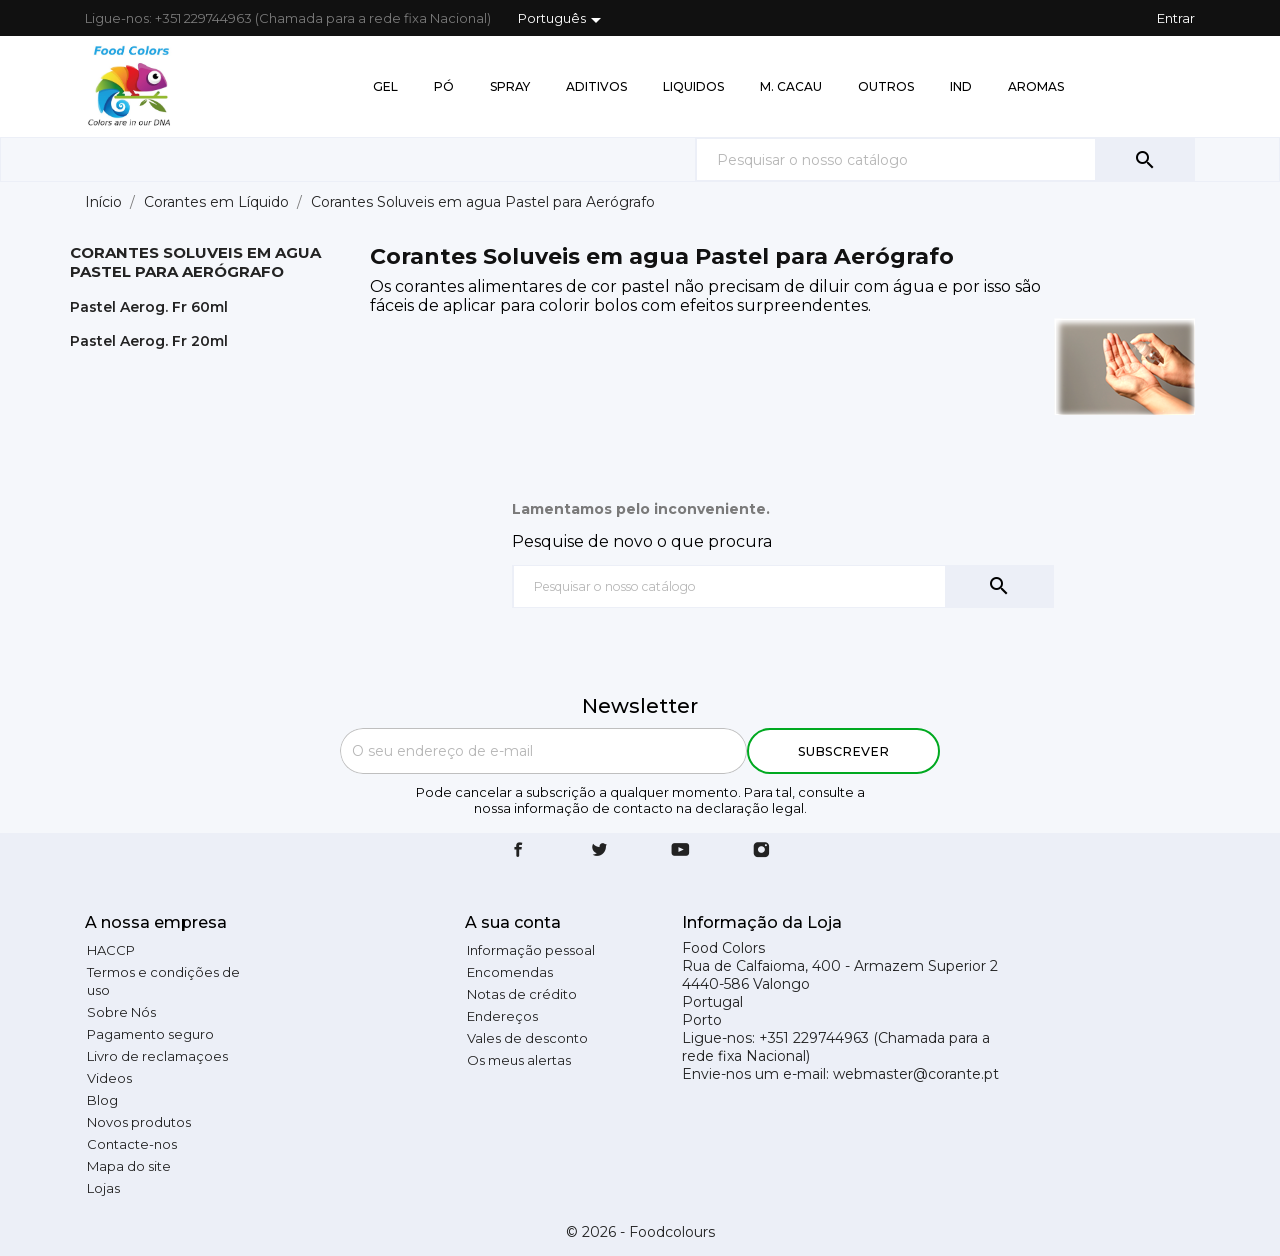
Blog (102, 1100)
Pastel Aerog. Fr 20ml (149, 341)
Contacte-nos (132, 1144)
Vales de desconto (527, 1038)
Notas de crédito (522, 994)
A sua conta (513, 922)
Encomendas (510, 972)
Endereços (502, 1016)
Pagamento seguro (150, 1034)
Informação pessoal (531, 950)
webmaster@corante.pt (916, 1074)
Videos (109, 1078)
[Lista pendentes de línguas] (563, 20)
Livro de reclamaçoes (157, 1056)
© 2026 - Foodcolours (640, 1232)
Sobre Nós (121, 1012)
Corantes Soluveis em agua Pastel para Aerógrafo (195, 262)
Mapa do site (129, 1166)
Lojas (103, 1188)
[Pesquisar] (945, 159)
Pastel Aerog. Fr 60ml (149, 307)
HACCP (111, 950)
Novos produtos (139, 1122)
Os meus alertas (519, 1060)
